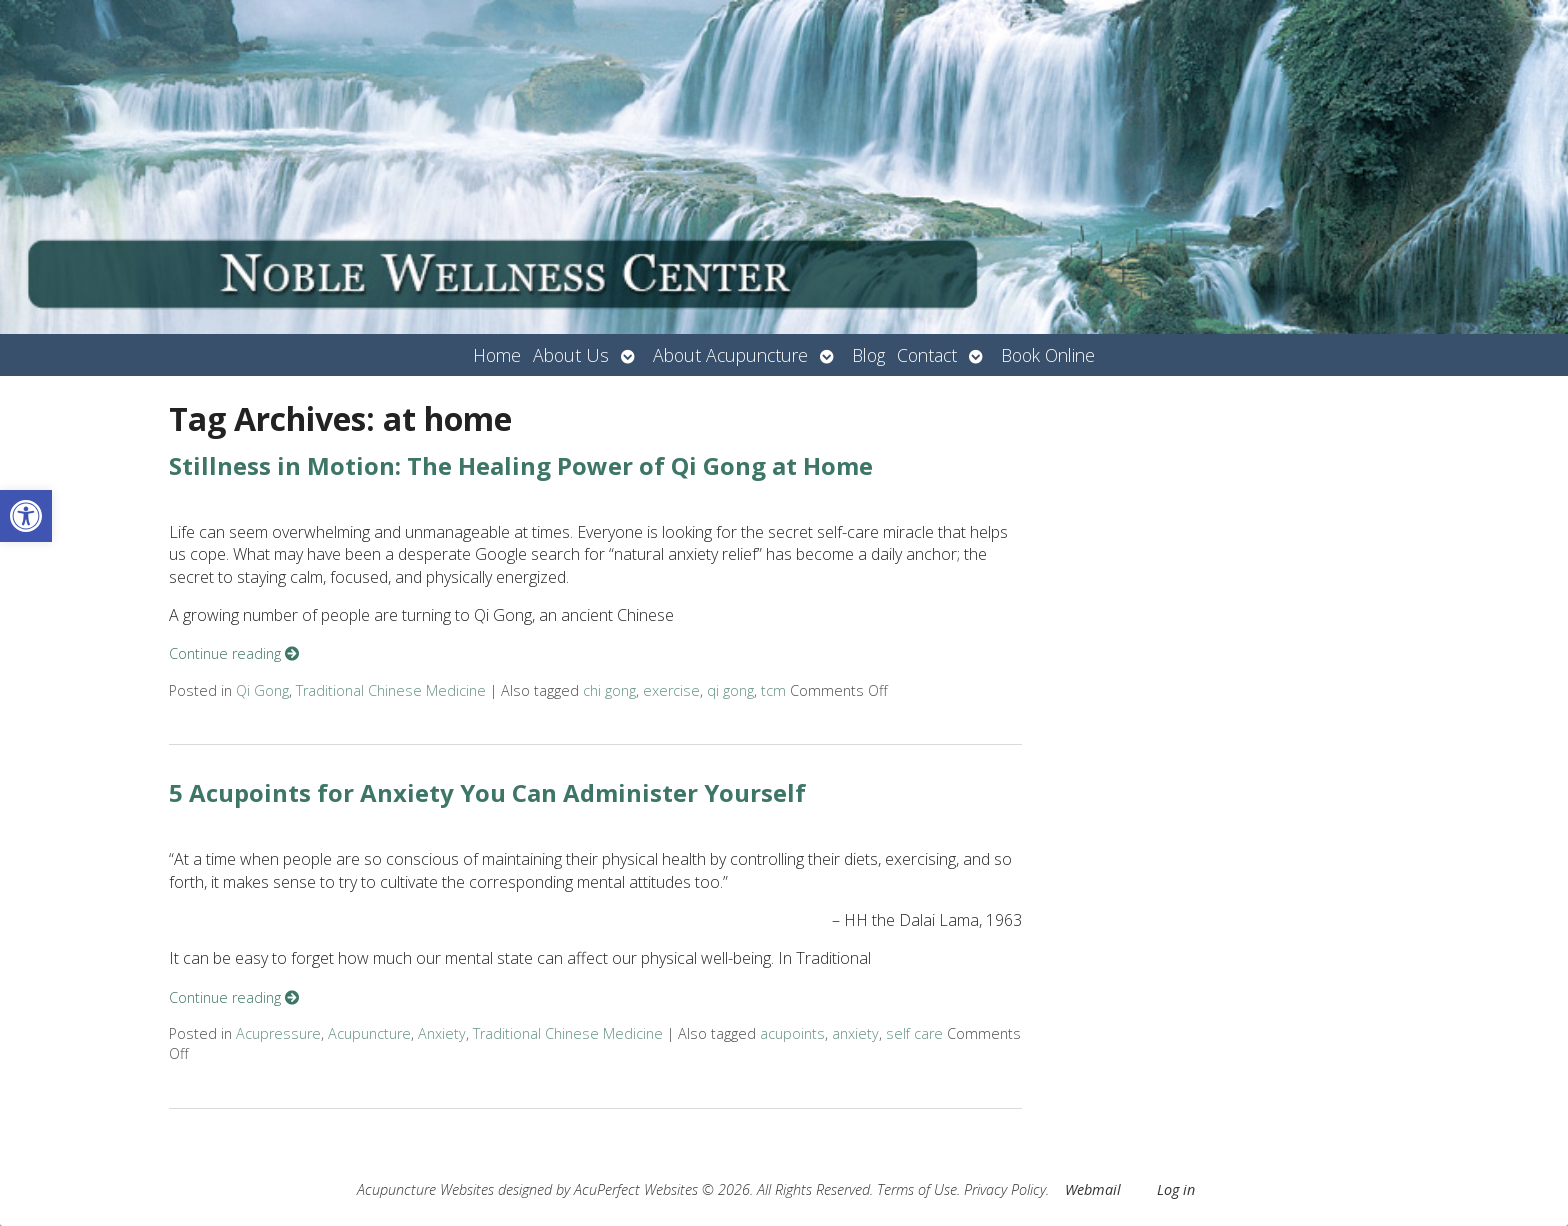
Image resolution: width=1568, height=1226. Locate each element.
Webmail (1093, 1189)
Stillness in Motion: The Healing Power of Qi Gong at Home (521, 465)
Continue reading (234, 653)
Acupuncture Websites (425, 1189)
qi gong (730, 690)
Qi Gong (262, 690)
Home (497, 355)
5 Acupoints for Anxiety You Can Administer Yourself (487, 792)
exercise (671, 690)
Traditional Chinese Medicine (391, 690)
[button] (26, 516)
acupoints (792, 1033)
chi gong (609, 690)
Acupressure (278, 1033)
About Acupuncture (730, 355)
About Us (571, 355)
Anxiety (442, 1033)
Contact (927, 355)
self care (914, 1033)
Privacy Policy (1005, 1189)
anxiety (855, 1033)
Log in (1176, 1189)
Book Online (1048, 355)
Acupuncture (369, 1033)
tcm (773, 690)
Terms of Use (917, 1189)
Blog (868, 355)
